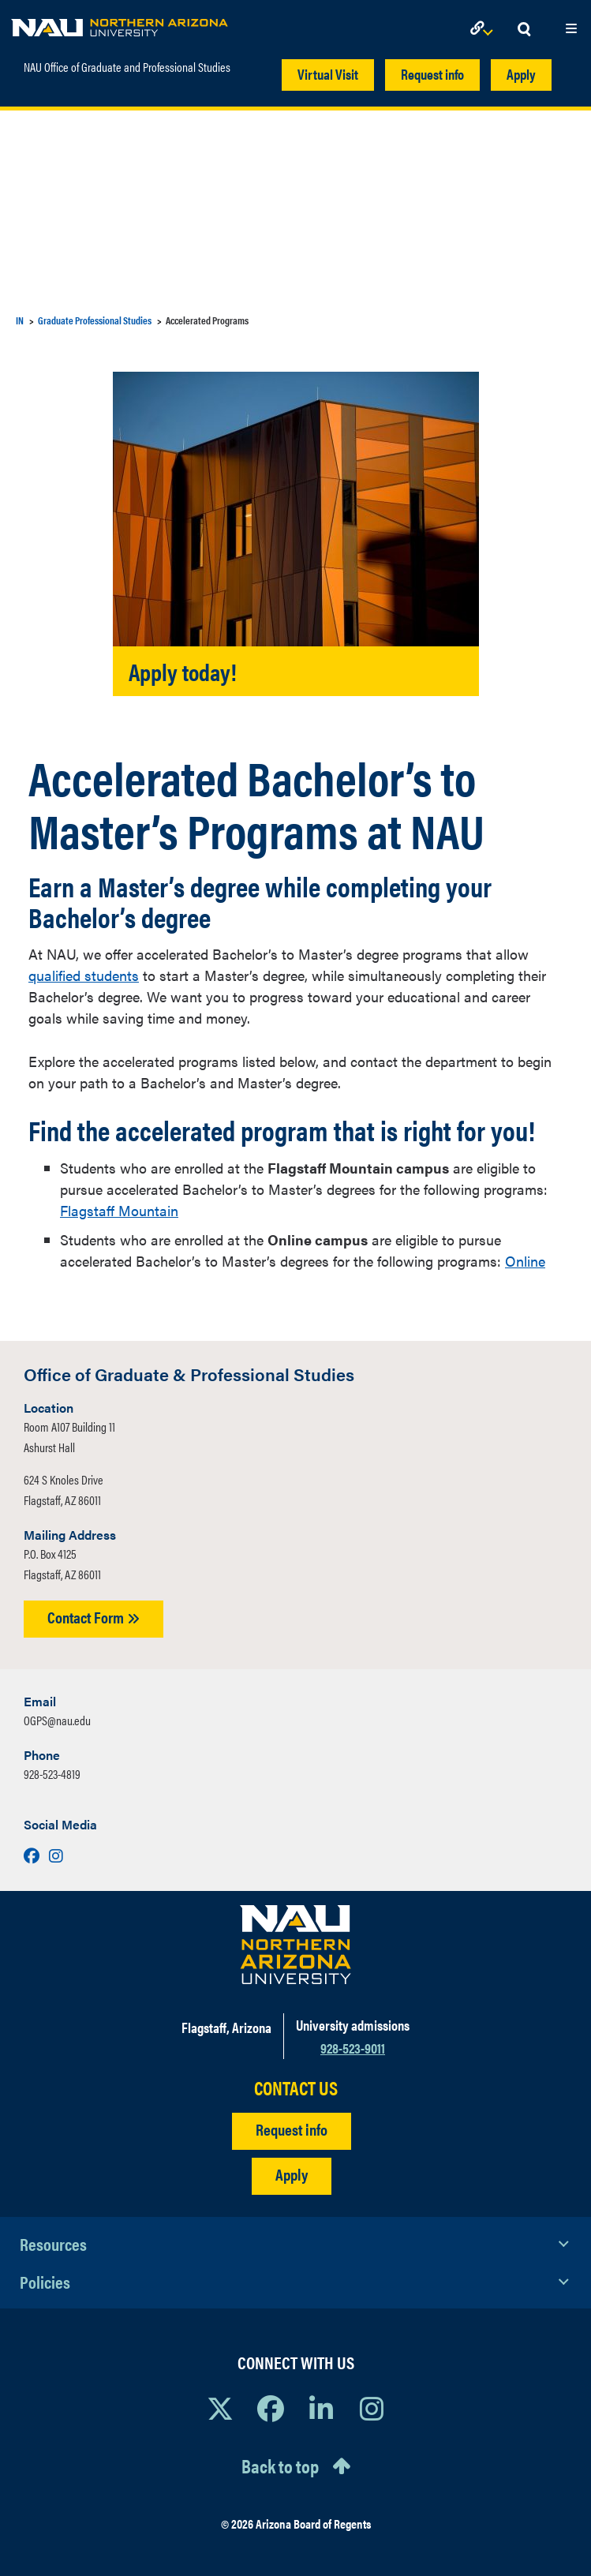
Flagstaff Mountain (119, 1210)
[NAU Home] (119, 23)
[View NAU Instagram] (371, 2408)
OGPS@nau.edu (57, 1720)
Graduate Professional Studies (94, 320)
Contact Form (93, 1616)
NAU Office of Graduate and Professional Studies (127, 67)
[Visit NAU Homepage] (295, 1944)
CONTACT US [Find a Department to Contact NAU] (296, 2088)
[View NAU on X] (220, 2408)
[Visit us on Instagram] (56, 1855)
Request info (432, 74)
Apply (521, 74)
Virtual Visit (327, 74)
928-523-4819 (52, 1774)
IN (20, 320)
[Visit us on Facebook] (33, 1855)
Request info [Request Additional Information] (291, 2128)
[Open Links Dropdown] (484, 29)
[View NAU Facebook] (270, 2408)
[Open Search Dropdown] (524, 29)
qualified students (83, 975)
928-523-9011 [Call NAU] (352, 2047)
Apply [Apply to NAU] (291, 2173)
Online (525, 1261)
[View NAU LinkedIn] (321, 2408)
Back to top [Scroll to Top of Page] (280, 2465)
